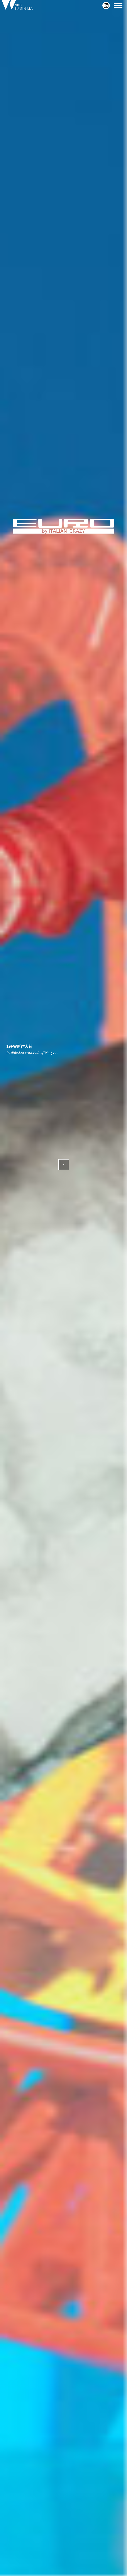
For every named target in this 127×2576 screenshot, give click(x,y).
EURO (63, 526)
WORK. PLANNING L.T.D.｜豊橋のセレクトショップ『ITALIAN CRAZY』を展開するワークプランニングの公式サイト (29, 5)
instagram (106, 5)
